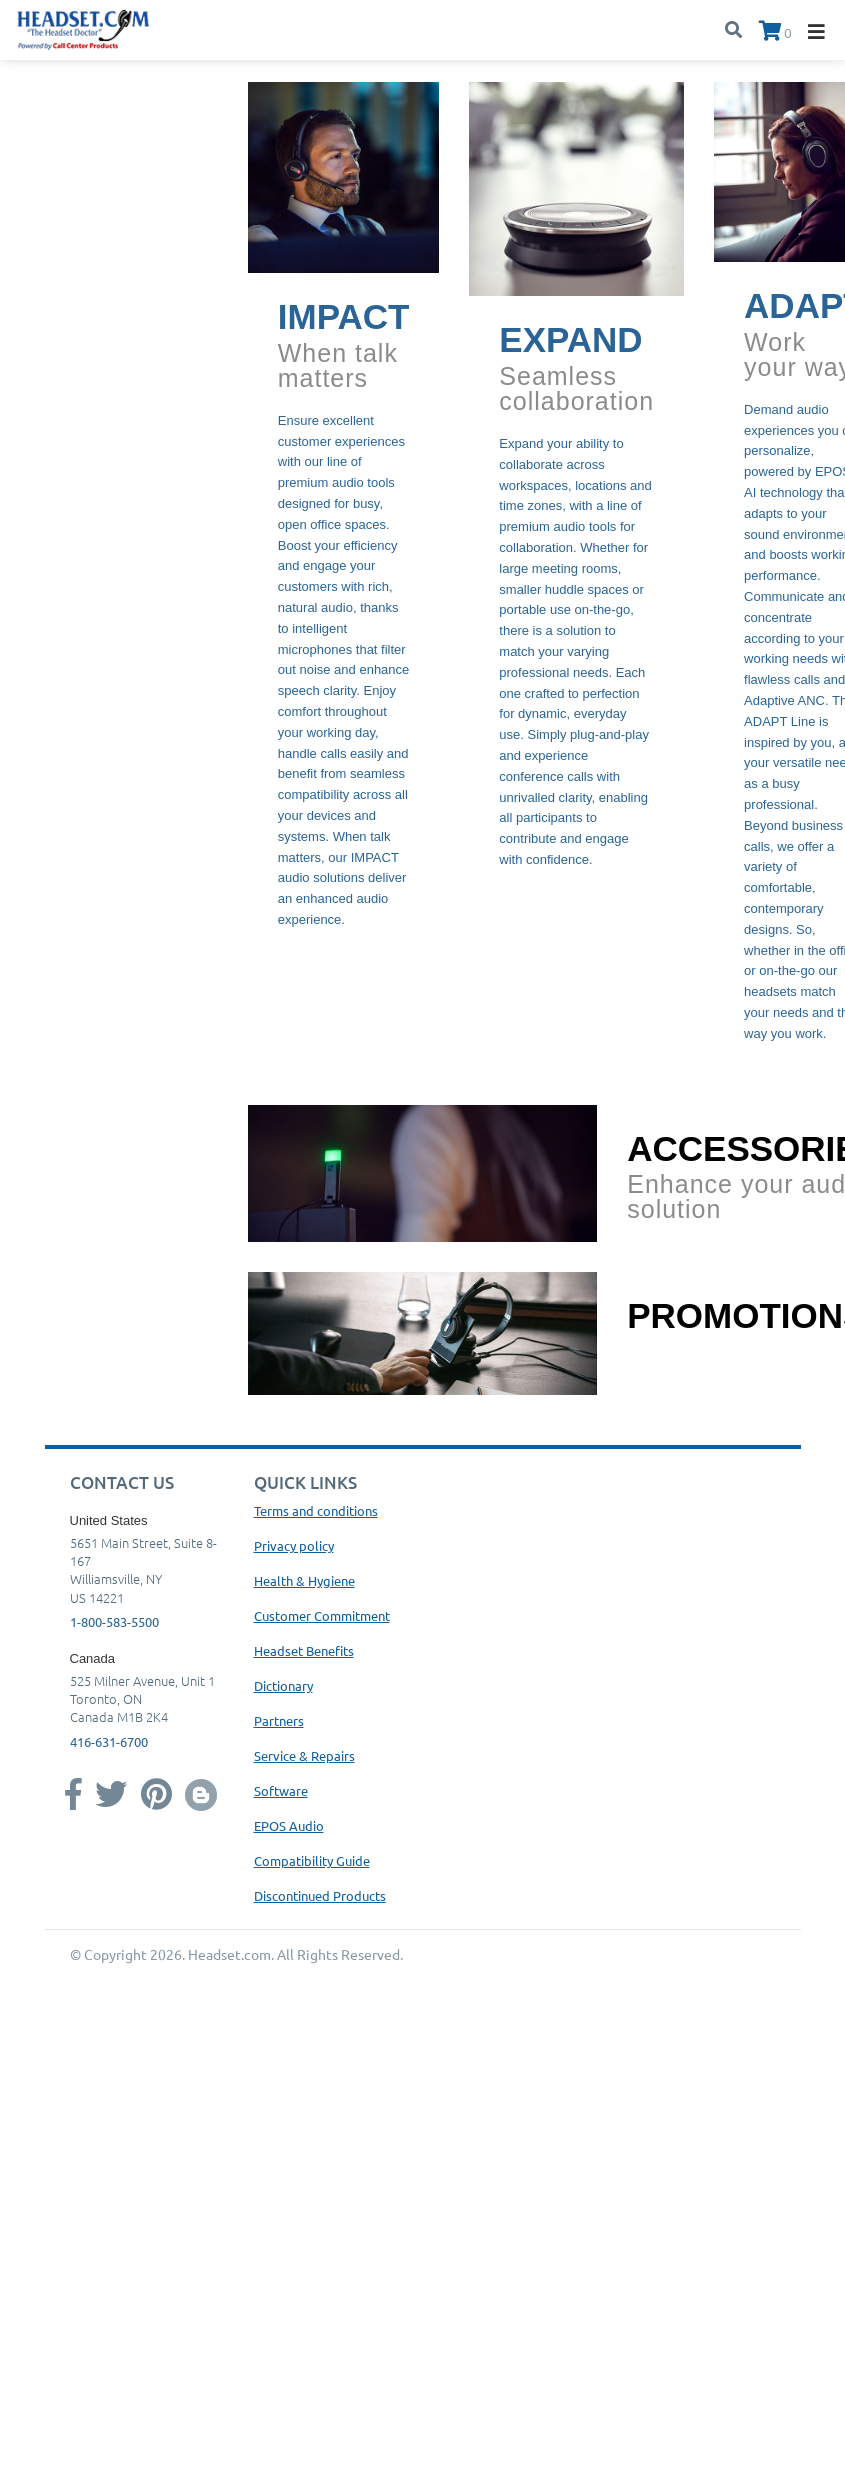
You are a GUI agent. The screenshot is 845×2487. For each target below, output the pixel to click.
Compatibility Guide (312, 1860)
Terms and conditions (316, 1510)
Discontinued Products (320, 1895)
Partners (279, 1720)
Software (281, 1790)
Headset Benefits (304, 1650)
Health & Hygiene (304, 1580)
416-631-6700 (109, 1741)
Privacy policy (294, 1545)
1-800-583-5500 (114, 1621)
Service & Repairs (304, 1755)
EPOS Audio (289, 1825)
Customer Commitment (322, 1615)
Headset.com (229, 1954)
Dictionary (283, 1685)
